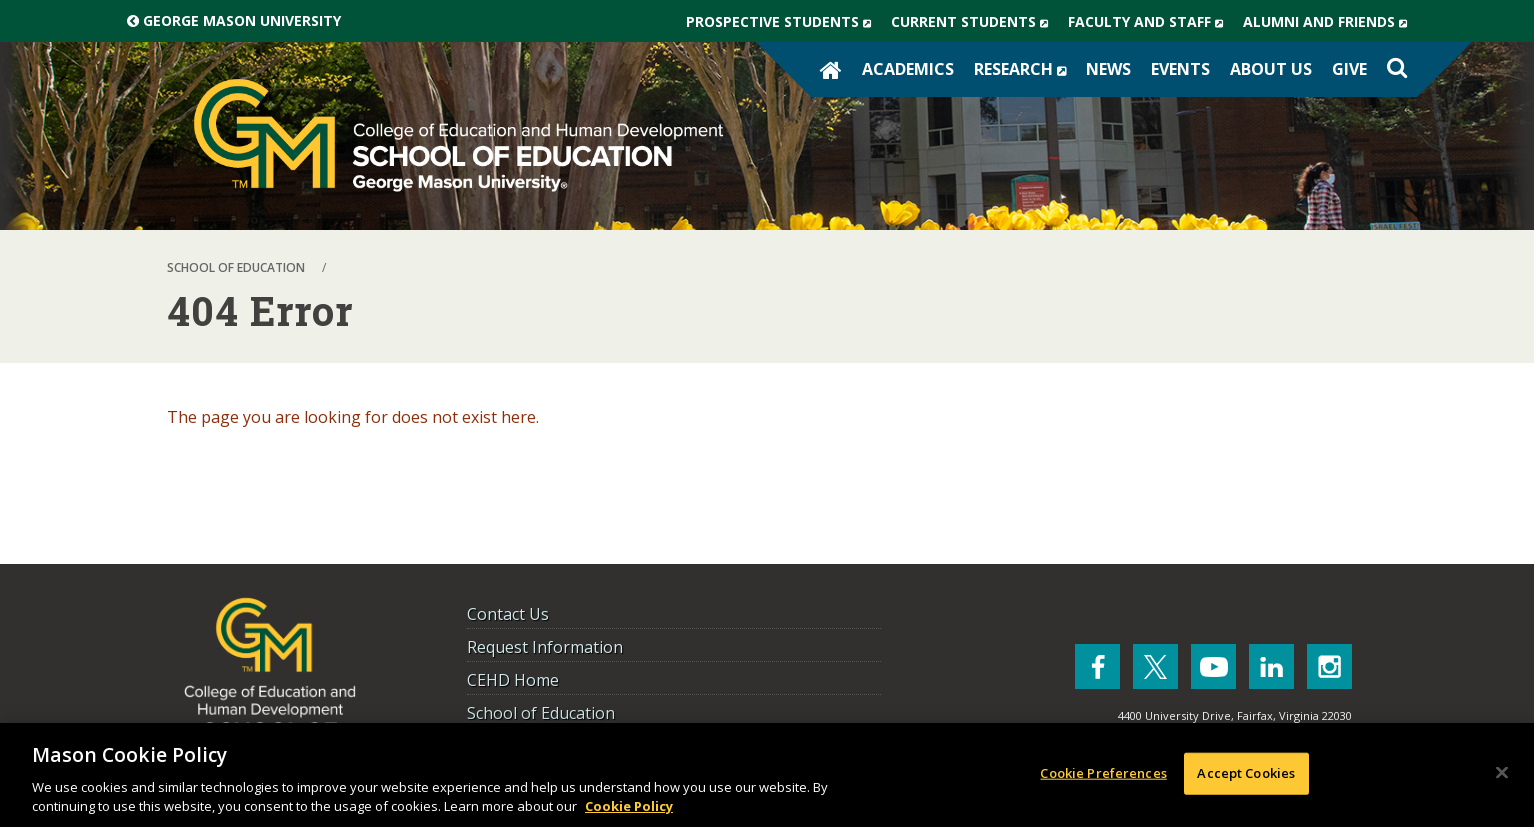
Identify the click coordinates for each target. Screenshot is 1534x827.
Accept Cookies (1246, 773)
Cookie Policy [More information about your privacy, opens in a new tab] (629, 806)
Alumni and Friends (1330, 22)
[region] (767, 775)
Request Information (545, 647)
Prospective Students (783, 22)
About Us (1271, 69)
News (1108, 69)
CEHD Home (513, 680)
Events (1180, 69)
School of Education (541, 713)
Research (1025, 69)
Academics (908, 69)
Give (1349, 69)
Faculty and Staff (1150, 22)
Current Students (974, 22)
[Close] (1502, 773)
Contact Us (508, 614)
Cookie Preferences (1103, 773)
